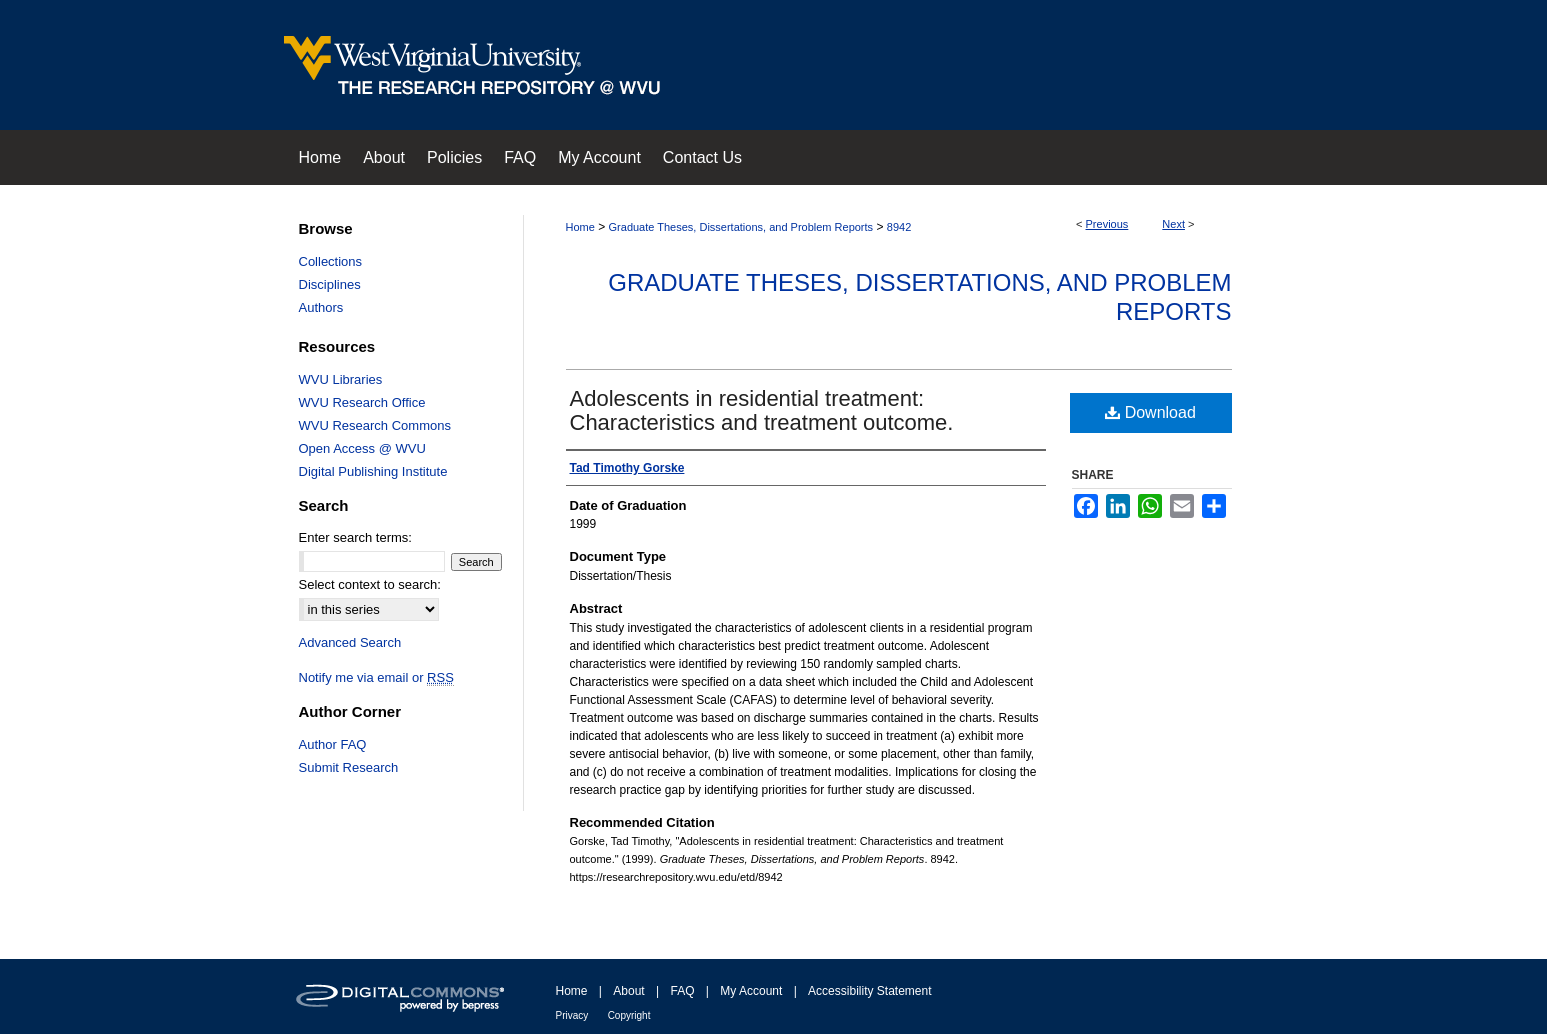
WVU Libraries (341, 379)
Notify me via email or (376, 677)
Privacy (572, 1015)
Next (1173, 224)
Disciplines (330, 284)
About (628, 991)
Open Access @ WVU (362, 448)
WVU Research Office (362, 402)
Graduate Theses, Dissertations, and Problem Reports (741, 227)
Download (1150, 412)
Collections (331, 261)
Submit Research (349, 767)
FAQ (682, 991)
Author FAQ (333, 744)
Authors (321, 307)
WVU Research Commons (375, 425)
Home (580, 227)
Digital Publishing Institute (373, 471)
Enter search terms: (355, 537)
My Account (751, 991)
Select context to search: (370, 584)
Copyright (629, 1015)
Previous (1107, 224)
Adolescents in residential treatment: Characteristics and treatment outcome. (762, 410)
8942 (899, 227)
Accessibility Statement (869, 991)
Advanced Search (350, 642)
